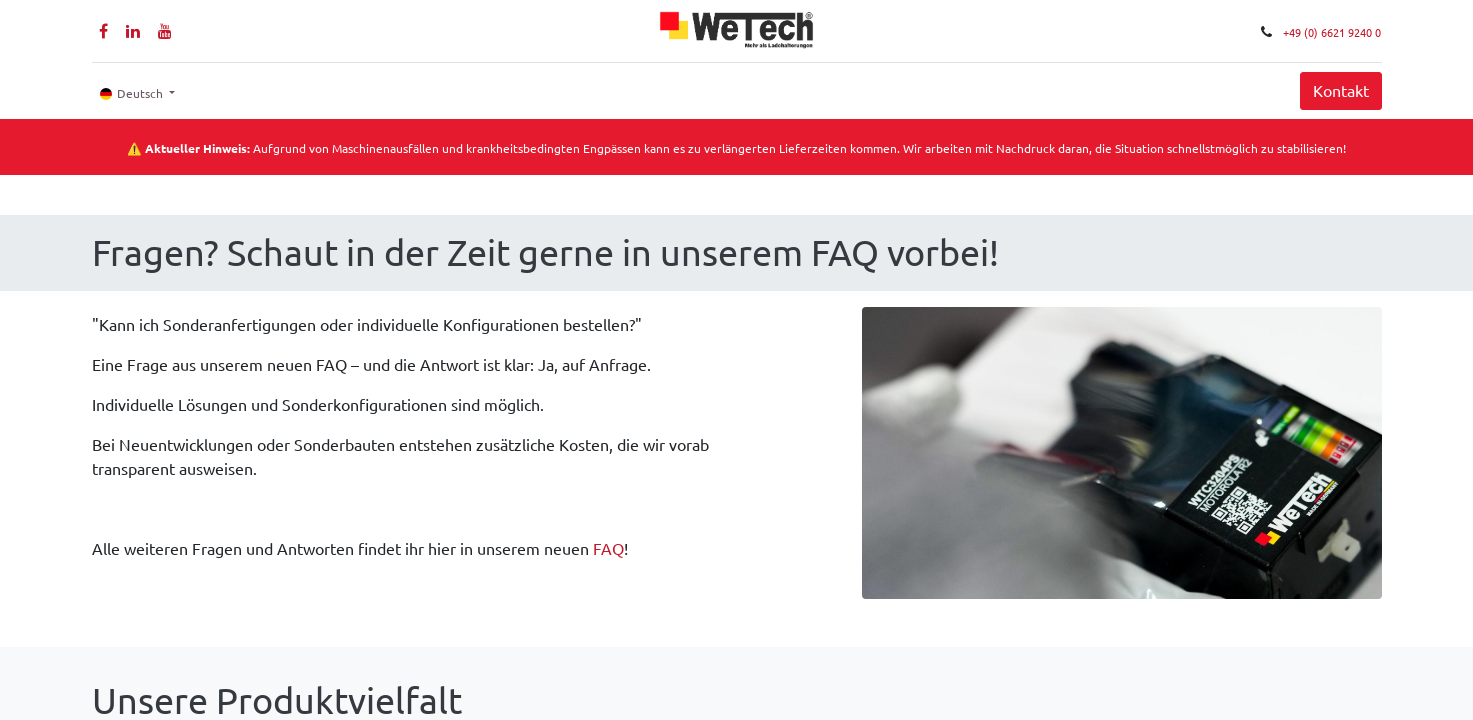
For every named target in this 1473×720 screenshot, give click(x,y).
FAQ (608, 549)
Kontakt (1341, 91)
